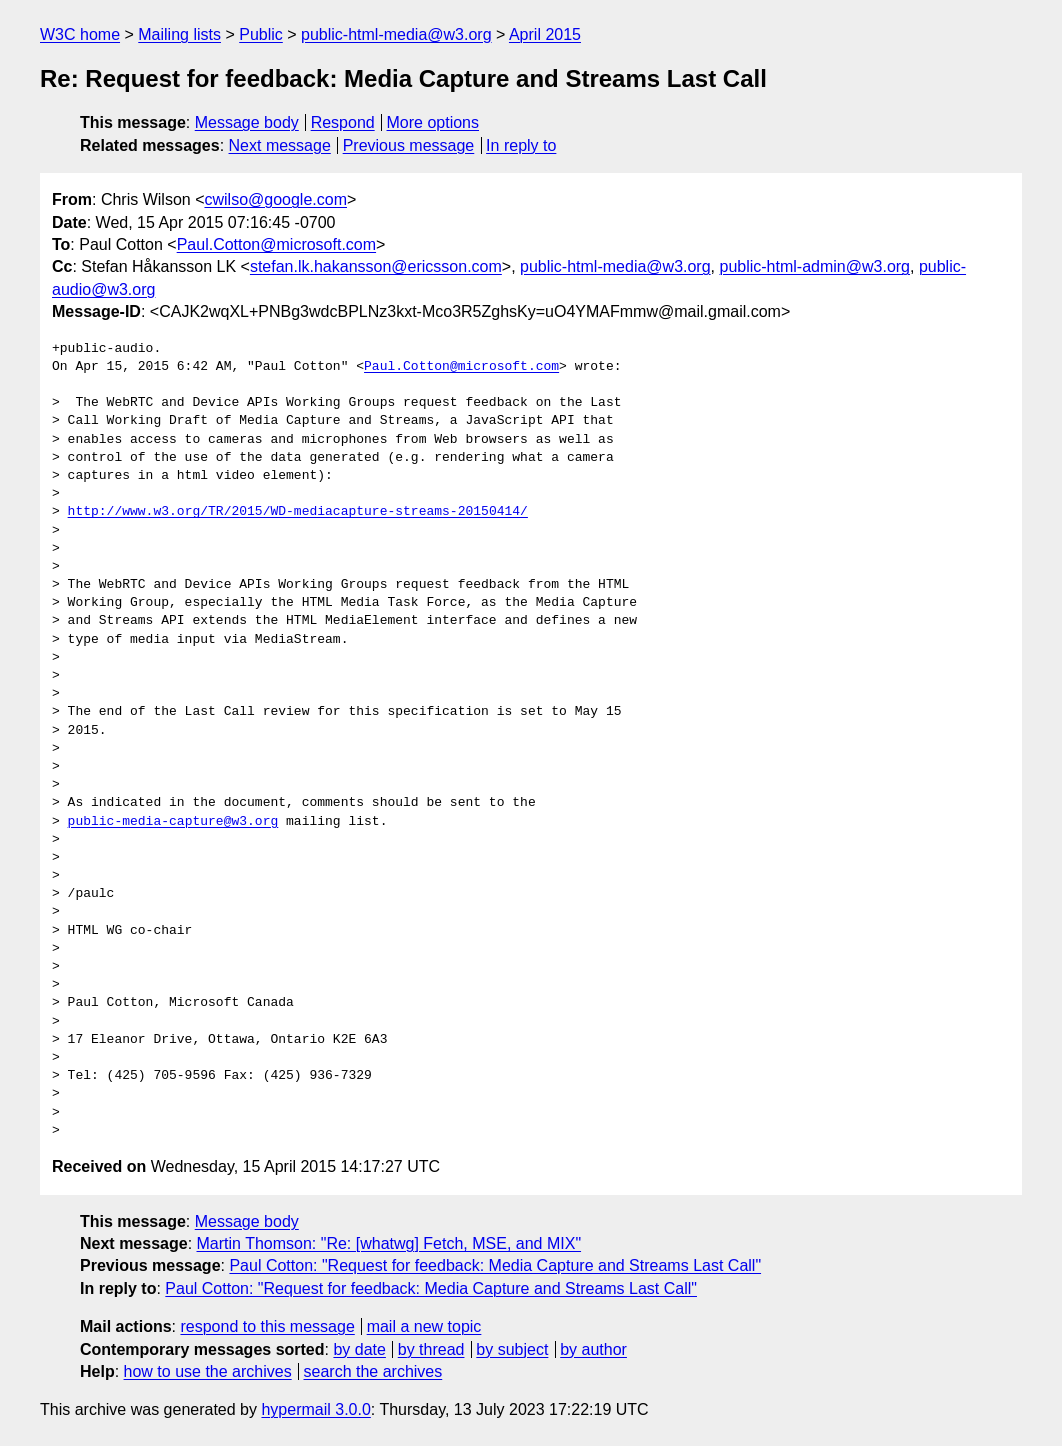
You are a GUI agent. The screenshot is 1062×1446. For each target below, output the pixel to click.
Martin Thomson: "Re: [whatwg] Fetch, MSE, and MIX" (389, 1243)
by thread (431, 1349)
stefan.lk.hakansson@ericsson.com (376, 266)
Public (261, 34)
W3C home (80, 34)
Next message (280, 145)
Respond (343, 122)
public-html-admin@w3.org (814, 266)
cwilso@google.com (275, 199)
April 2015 (545, 34)
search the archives (373, 1371)
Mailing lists (179, 34)
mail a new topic (424, 1326)
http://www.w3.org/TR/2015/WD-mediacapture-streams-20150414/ (298, 512)
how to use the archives (208, 1371)
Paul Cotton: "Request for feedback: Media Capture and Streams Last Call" (495, 1265)
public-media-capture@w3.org (173, 822)
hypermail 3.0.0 (315, 1409)
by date (359, 1349)
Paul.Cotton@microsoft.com (276, 244)
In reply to (521, 145)
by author (593, 1349)
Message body (247, 122)
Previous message (409, 145)
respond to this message (267, 1326)
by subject (512, 1349)
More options (433, 122)
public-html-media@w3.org (396, 34)
